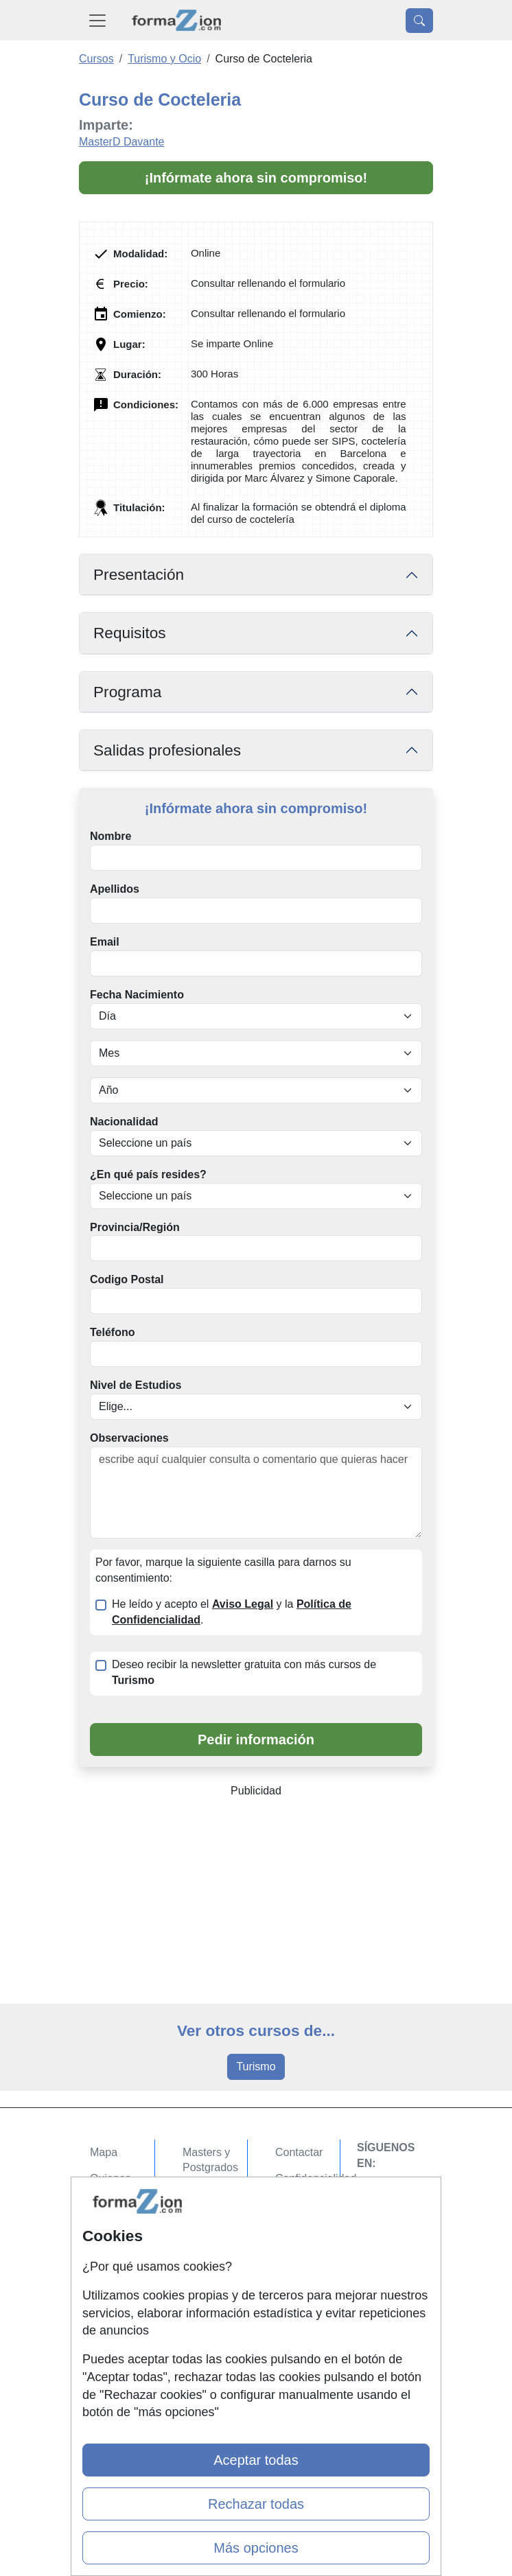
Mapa (103, 2152)
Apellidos (114, 889)
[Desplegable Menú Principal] (97, 20)
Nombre (110, 836)
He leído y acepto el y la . (231, 1612)
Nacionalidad (124, 1121)
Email (104, 942)
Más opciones (255, 2547)
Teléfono (112, 1332)
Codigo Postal (127, 1279)
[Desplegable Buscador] (419, 20)
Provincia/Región (135, 1227)
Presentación (138, 574)
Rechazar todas (256, 2503)
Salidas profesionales (167, 750)
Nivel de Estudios (135, 1385)
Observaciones (129, 1438)
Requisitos (129, 633)
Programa (127, 692)
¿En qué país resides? (148, 1174)
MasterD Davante (122, 142)
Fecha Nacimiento (137, 994)
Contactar (299, 2152)
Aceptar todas (255, 2460)
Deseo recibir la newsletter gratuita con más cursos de (244, 1672)
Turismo (255, 2066)
